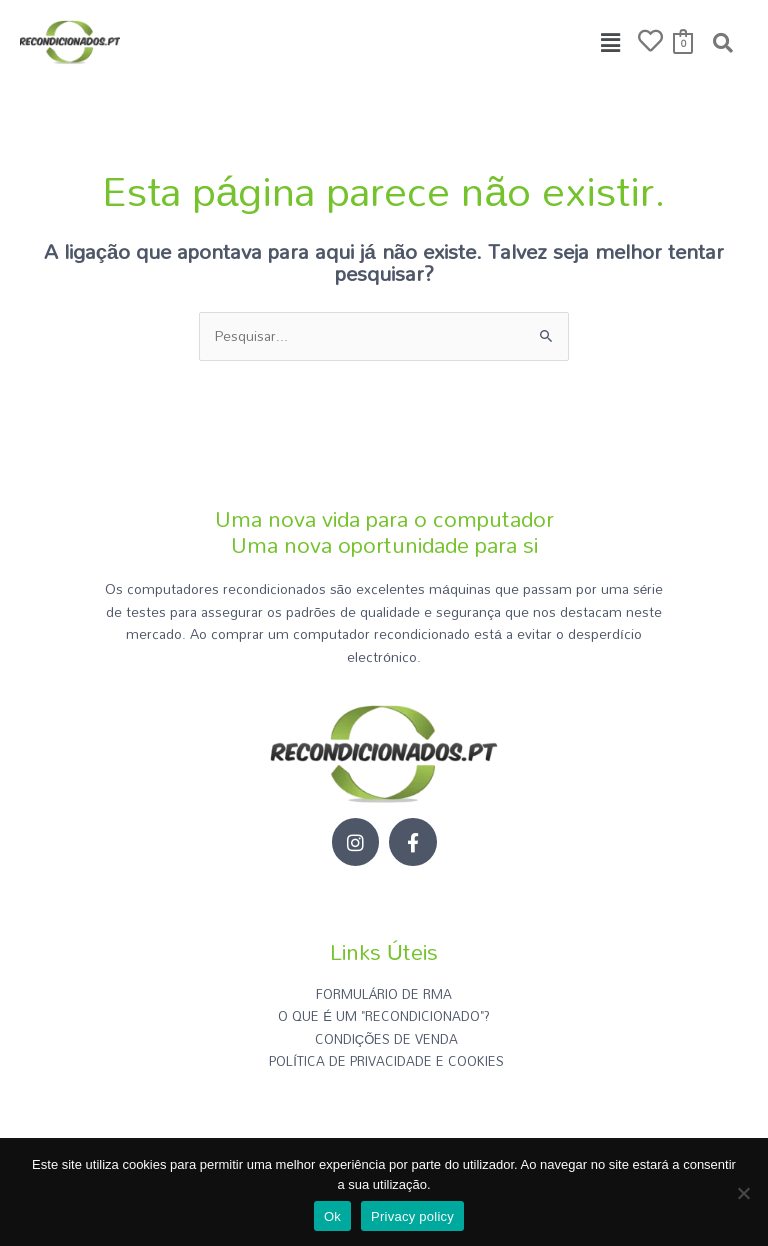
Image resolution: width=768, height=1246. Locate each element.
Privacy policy (412, 1216)
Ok (332, 1216)
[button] (611, 42)
